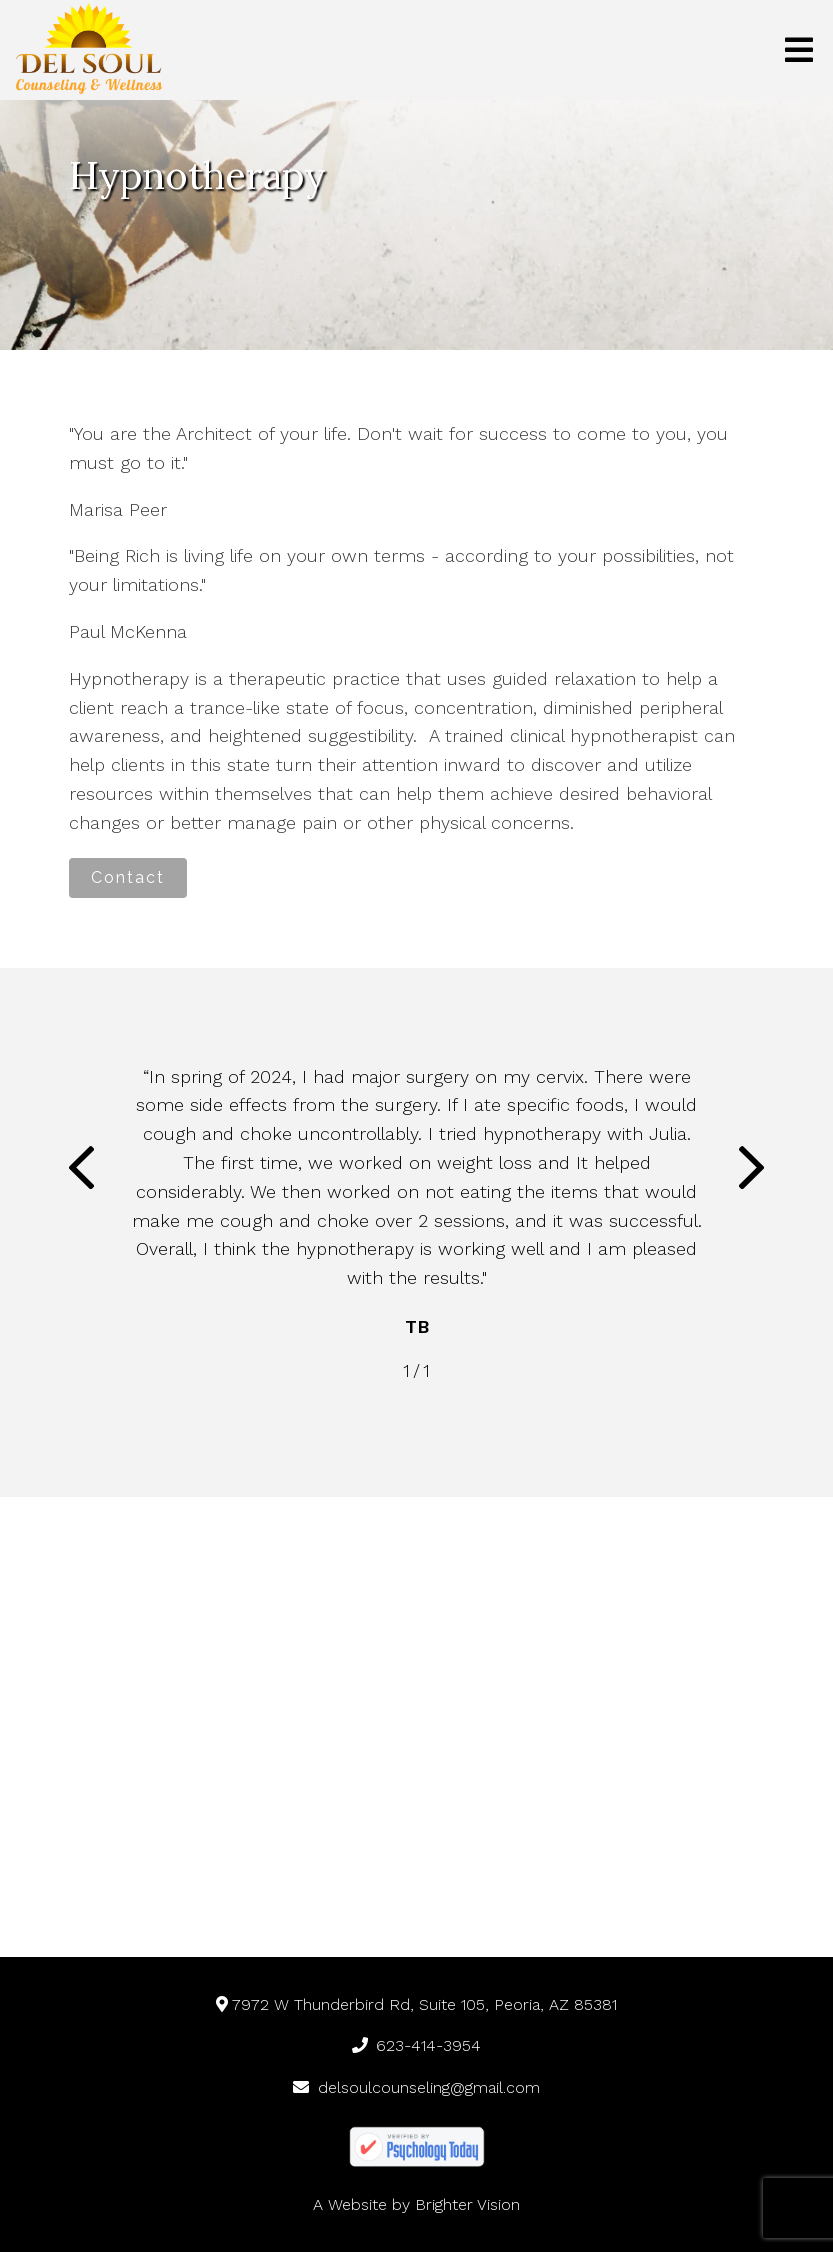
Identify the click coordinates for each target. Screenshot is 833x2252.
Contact (128, 877)
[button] (81, 1172)
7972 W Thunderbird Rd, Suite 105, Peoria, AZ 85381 (417, 2004)
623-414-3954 (417, 2045)
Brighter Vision (467, 2204)
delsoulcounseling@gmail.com (416, 2087)
